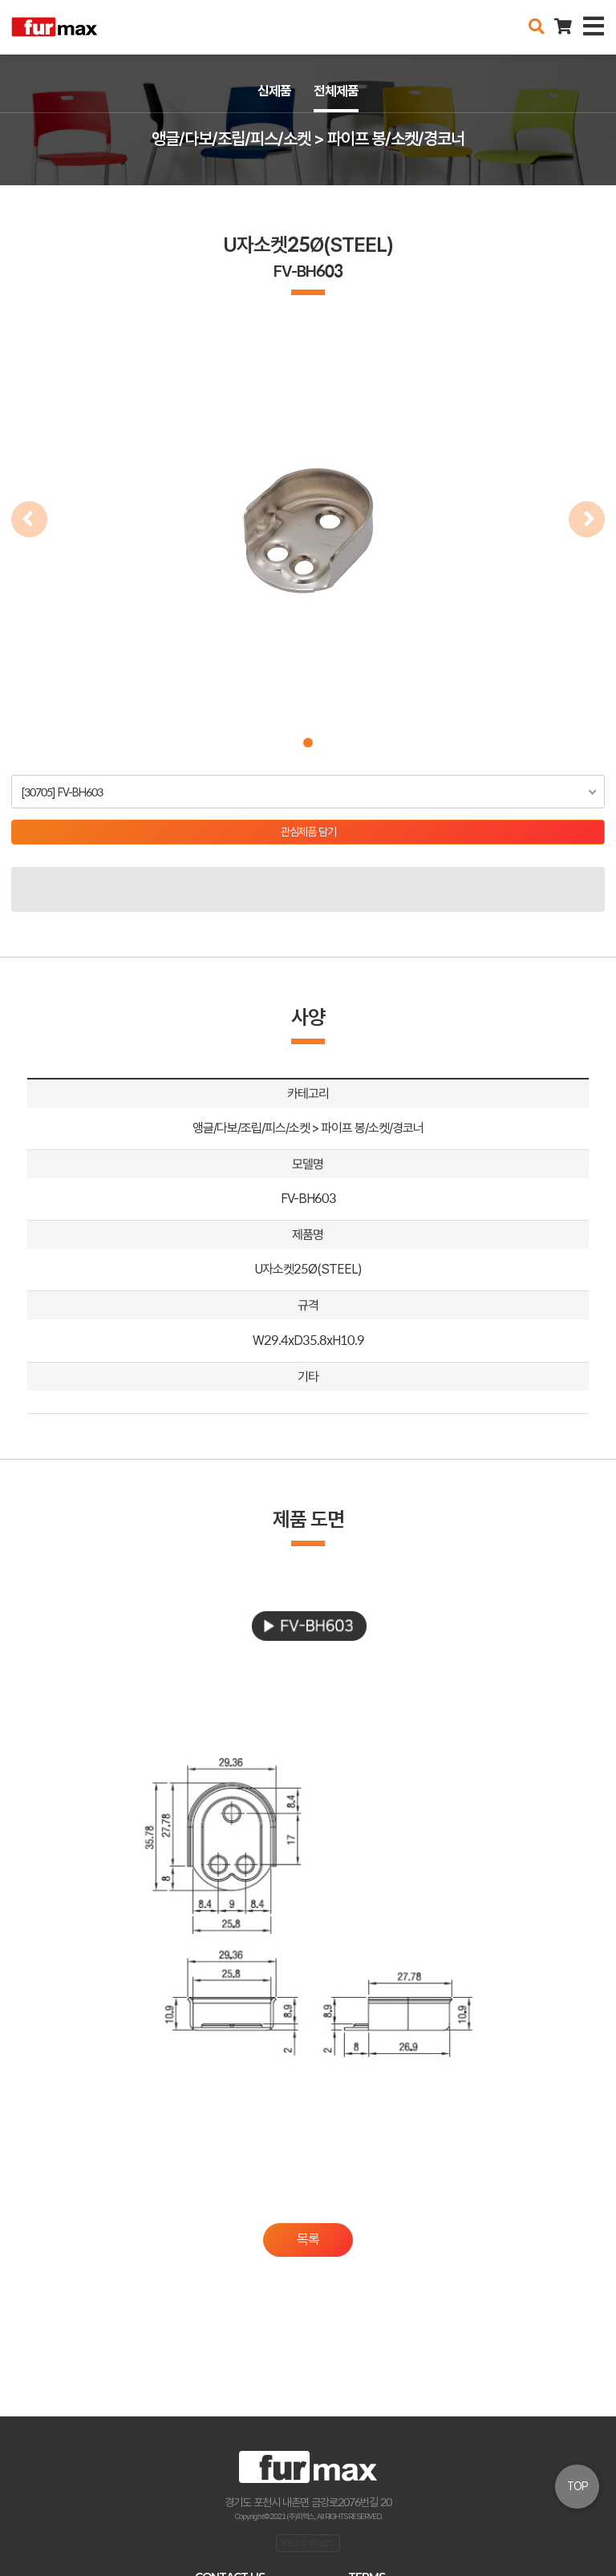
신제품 (274, 91)
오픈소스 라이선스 (308, 2542)
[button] (308, 742)
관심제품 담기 (308, 831)
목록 (308, 2239)
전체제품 (336, 91)
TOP (577, 2486)
